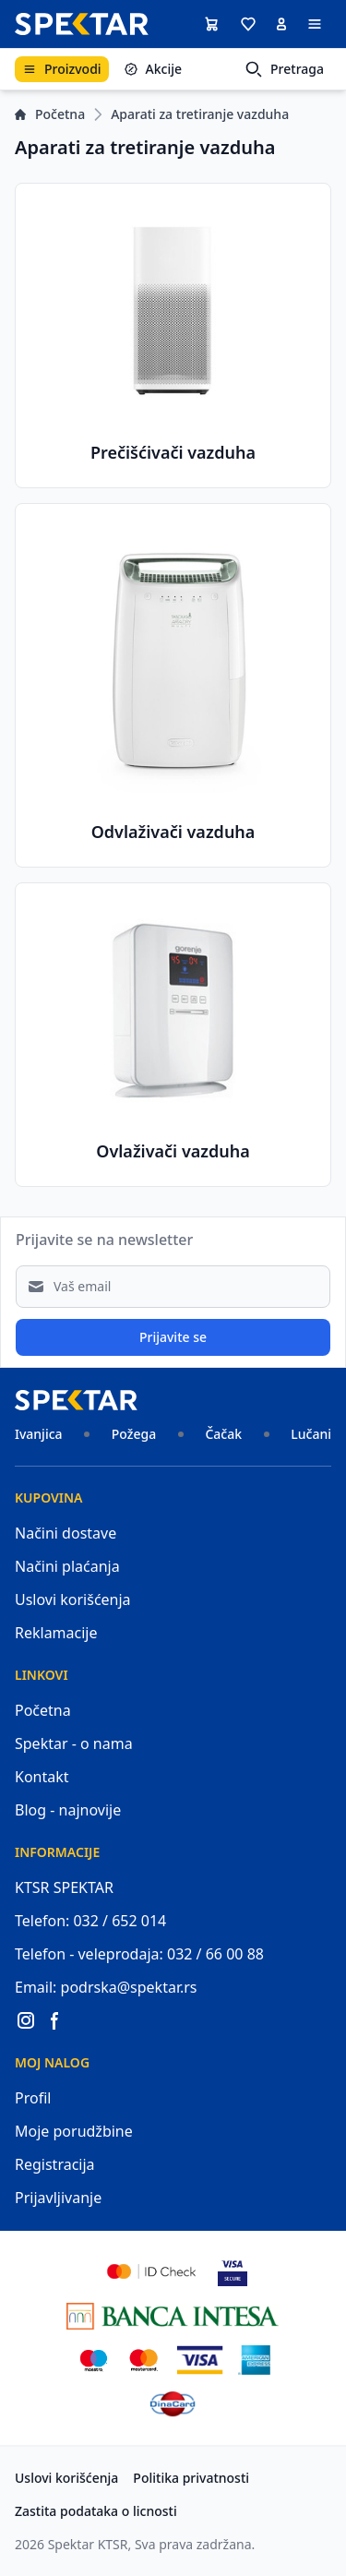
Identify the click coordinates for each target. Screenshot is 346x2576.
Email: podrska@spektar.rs (106, 1987)
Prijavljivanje (58, 2197)
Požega (134, 1434)
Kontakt (42, 1777)
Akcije (153, 69)
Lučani (311, 1434)
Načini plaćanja (67, 1566)
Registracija (55, 2164)
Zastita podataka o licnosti (96, 2511)
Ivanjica (39, 1434)
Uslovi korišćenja (73, 1599)
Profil (33, 2098)
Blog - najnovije (68, 1810)
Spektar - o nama (74, 1743)
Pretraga (284, 69)
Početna (50, 114)
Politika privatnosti (191, 2477)
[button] (248, 24)
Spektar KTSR (88, 2544)
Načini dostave (65, 1533)
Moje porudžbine (74, 2131)
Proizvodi (61, 69)
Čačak (223, 1434)
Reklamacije (56, 1633)
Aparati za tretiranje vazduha (200, 114)
